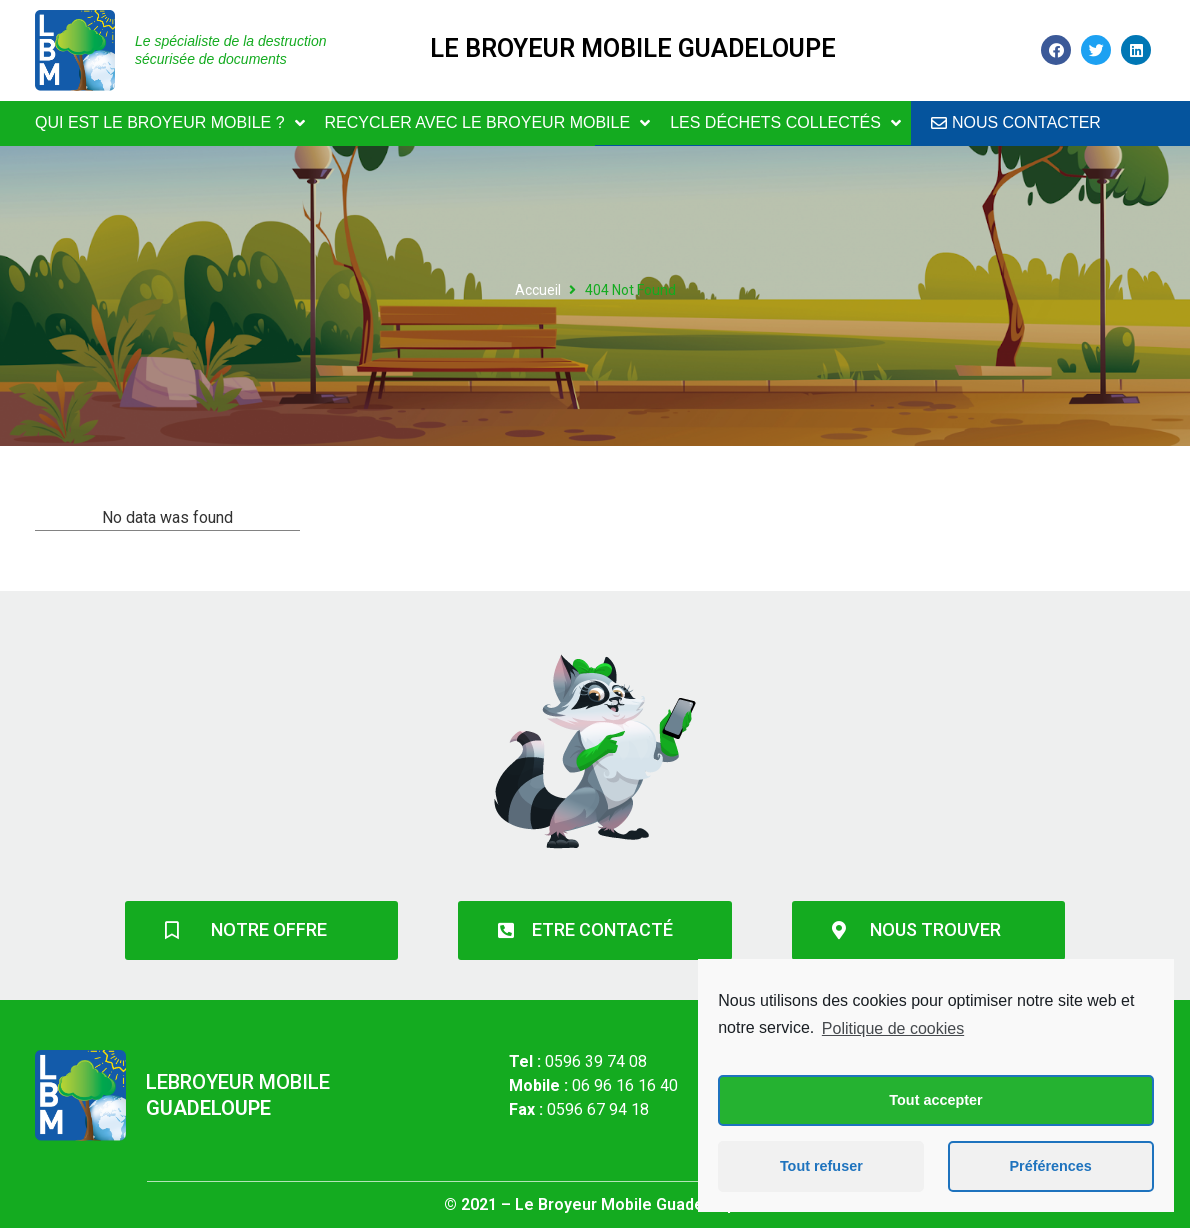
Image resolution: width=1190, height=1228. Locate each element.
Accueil (538, 290)
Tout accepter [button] (935, 1100)
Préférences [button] (1050, 1166)
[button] (1016, 123)
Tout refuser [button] (821, 1166)
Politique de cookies (893, 1028)
